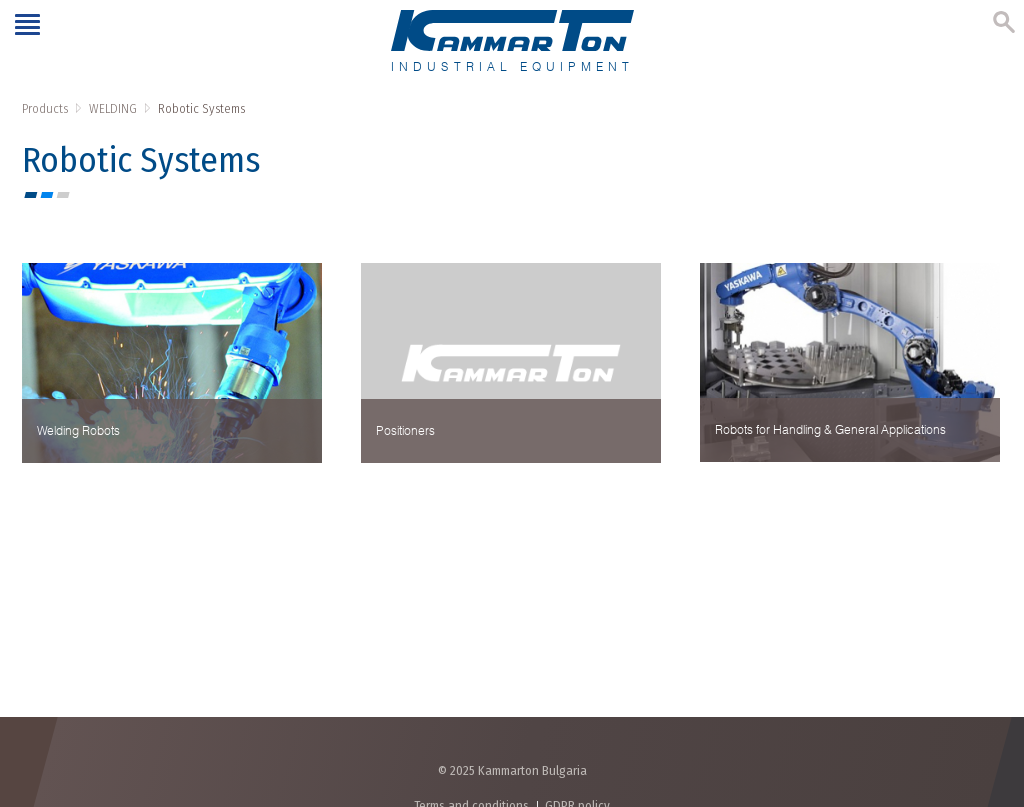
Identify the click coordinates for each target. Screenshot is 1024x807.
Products (45, 108)
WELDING (113, 108)
